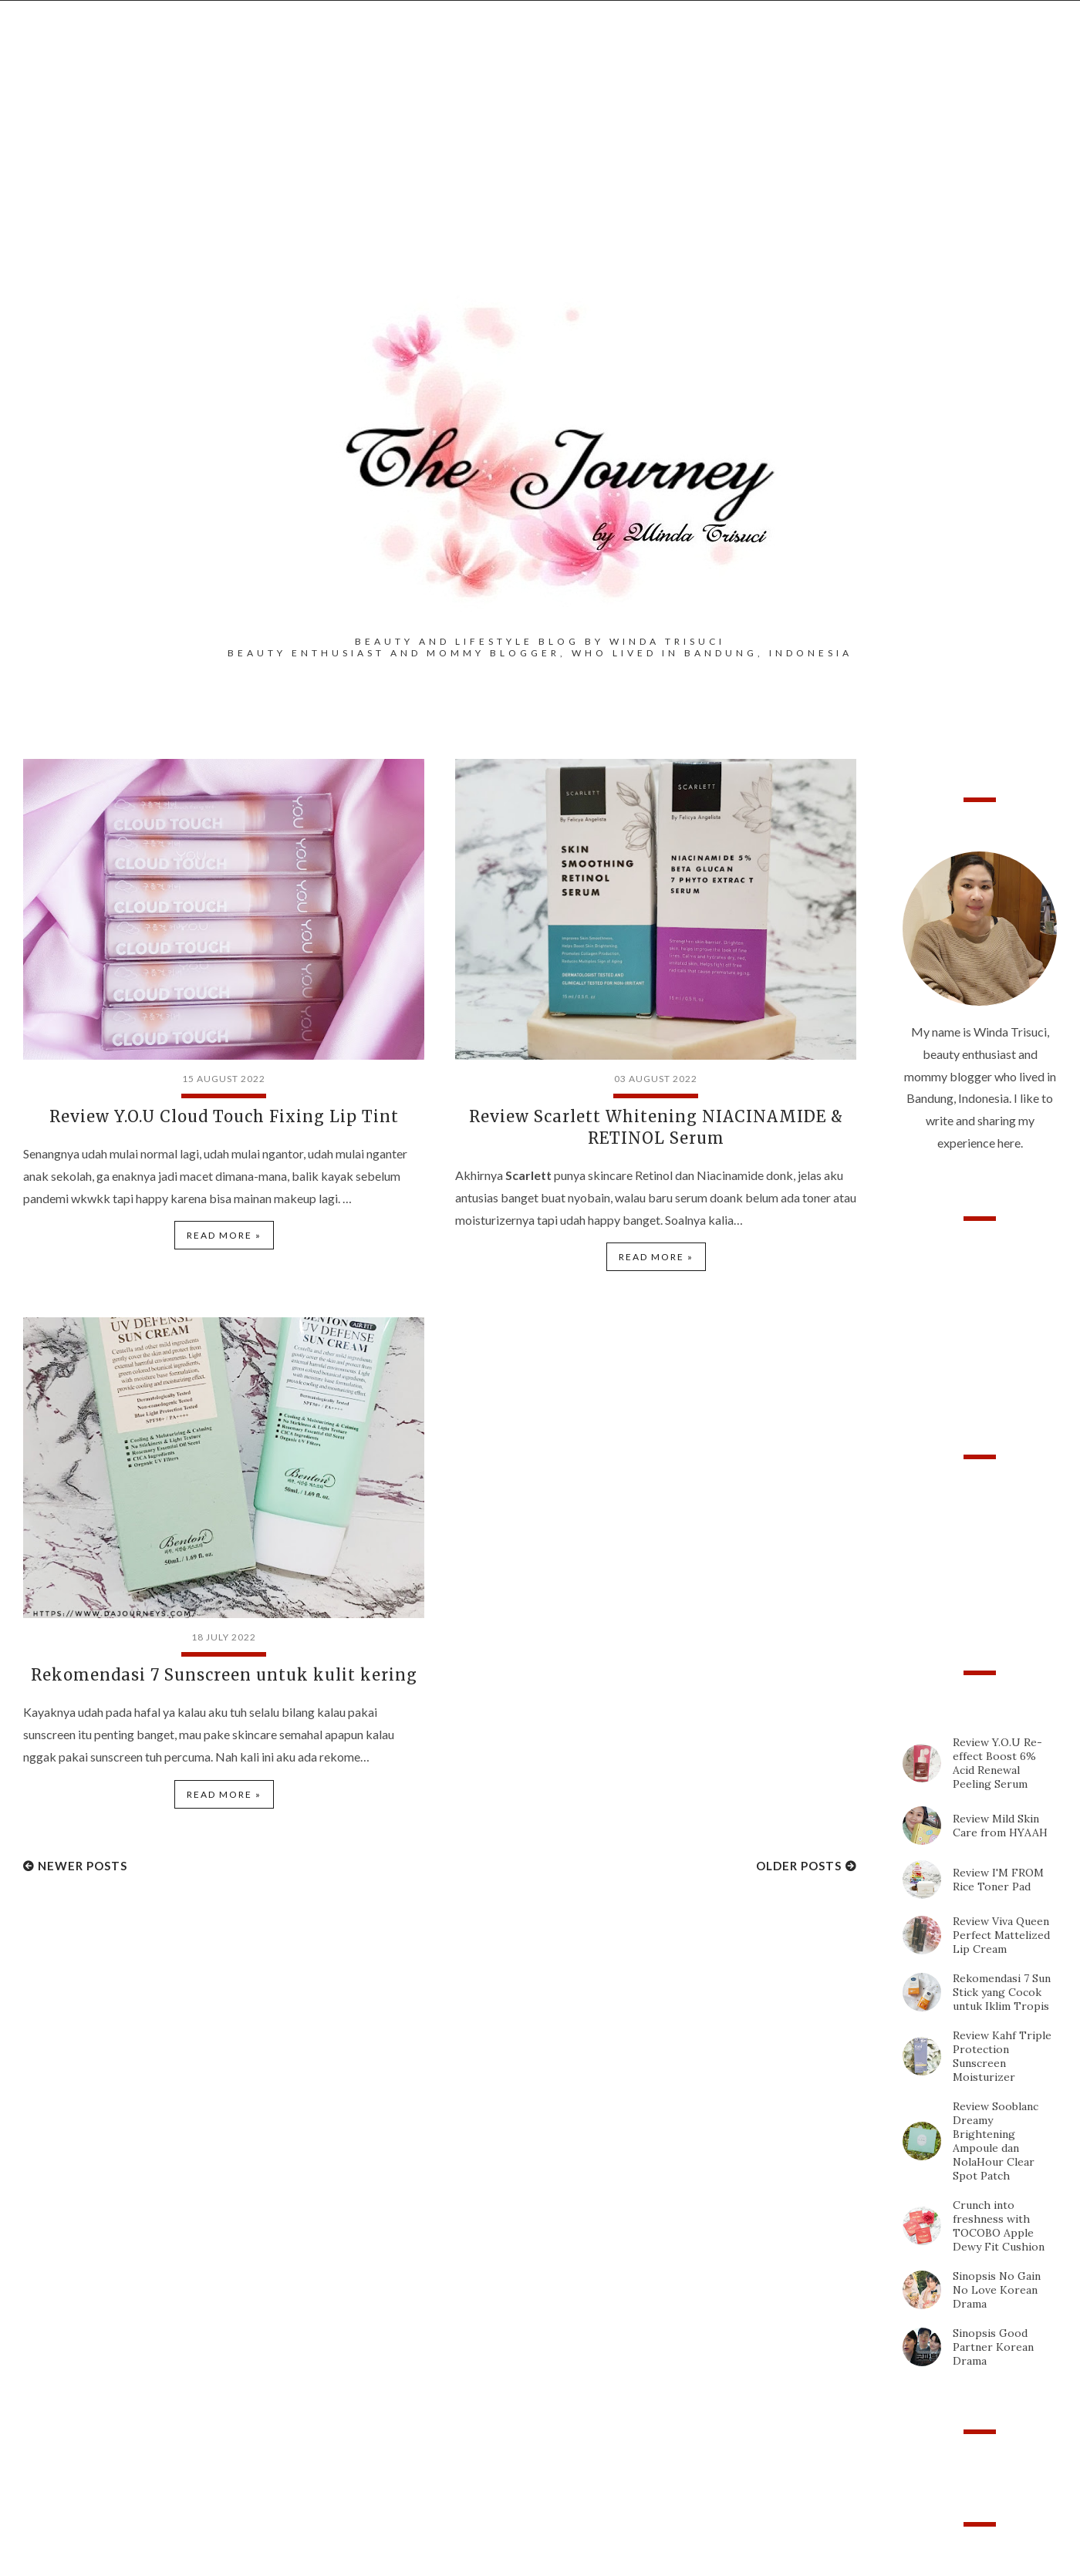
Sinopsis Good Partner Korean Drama (993, 2347)
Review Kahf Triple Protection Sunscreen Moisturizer (1002, 2056)
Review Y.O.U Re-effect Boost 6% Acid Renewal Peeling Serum (997, 1763)
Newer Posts (82, 1866)
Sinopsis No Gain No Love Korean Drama (997, 2290)
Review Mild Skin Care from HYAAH (1000, 1825)
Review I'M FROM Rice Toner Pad (998, 1879)
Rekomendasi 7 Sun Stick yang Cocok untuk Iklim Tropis (1002, 1992)
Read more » (224, 1235)
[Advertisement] (540, 170)
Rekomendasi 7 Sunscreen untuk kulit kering (224, 1674)
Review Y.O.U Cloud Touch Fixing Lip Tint (224, 1116)
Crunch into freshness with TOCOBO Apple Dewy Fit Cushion (999, 2226)
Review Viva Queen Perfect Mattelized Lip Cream (1001, 1935)
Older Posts (799, 1866)
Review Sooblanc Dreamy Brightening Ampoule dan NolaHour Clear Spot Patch (995, 2141)
